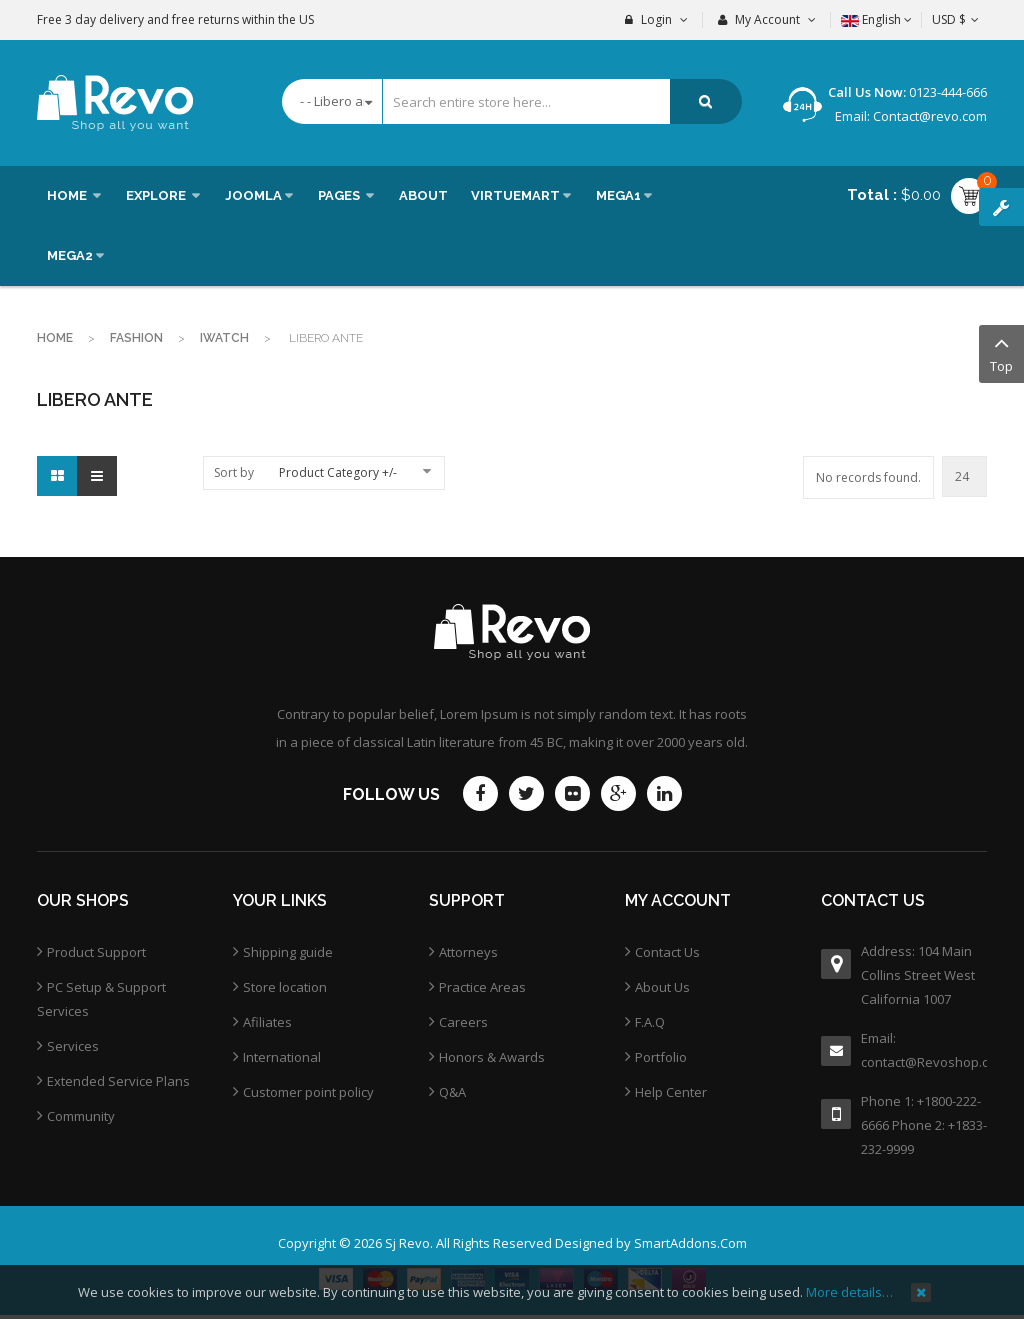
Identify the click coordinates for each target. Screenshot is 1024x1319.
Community (81, 1116)
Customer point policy (308, 1092)
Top (1001, 352)
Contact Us (667, 952)
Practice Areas (482, 987)
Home (55, 338)
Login (656, 19)
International (282, 1057)
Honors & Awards (492, 1057)
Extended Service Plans (118, 1081)
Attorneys (468, 952)
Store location (285, 987)
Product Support (96, 952)
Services (73, 1046)
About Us (662, 987)
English (876, 19)
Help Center (671, 1092)
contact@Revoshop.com (924, 1062)
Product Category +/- (338, 472)
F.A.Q (650, 1022)
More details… (849, 1292)
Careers (463, 1022)
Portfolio (661, 1057)
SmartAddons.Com (690, 1243)
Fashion (136, 338)
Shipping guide (288, 952)
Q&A (452, 1092)
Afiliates (267, 1022)
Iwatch (224, 338)
